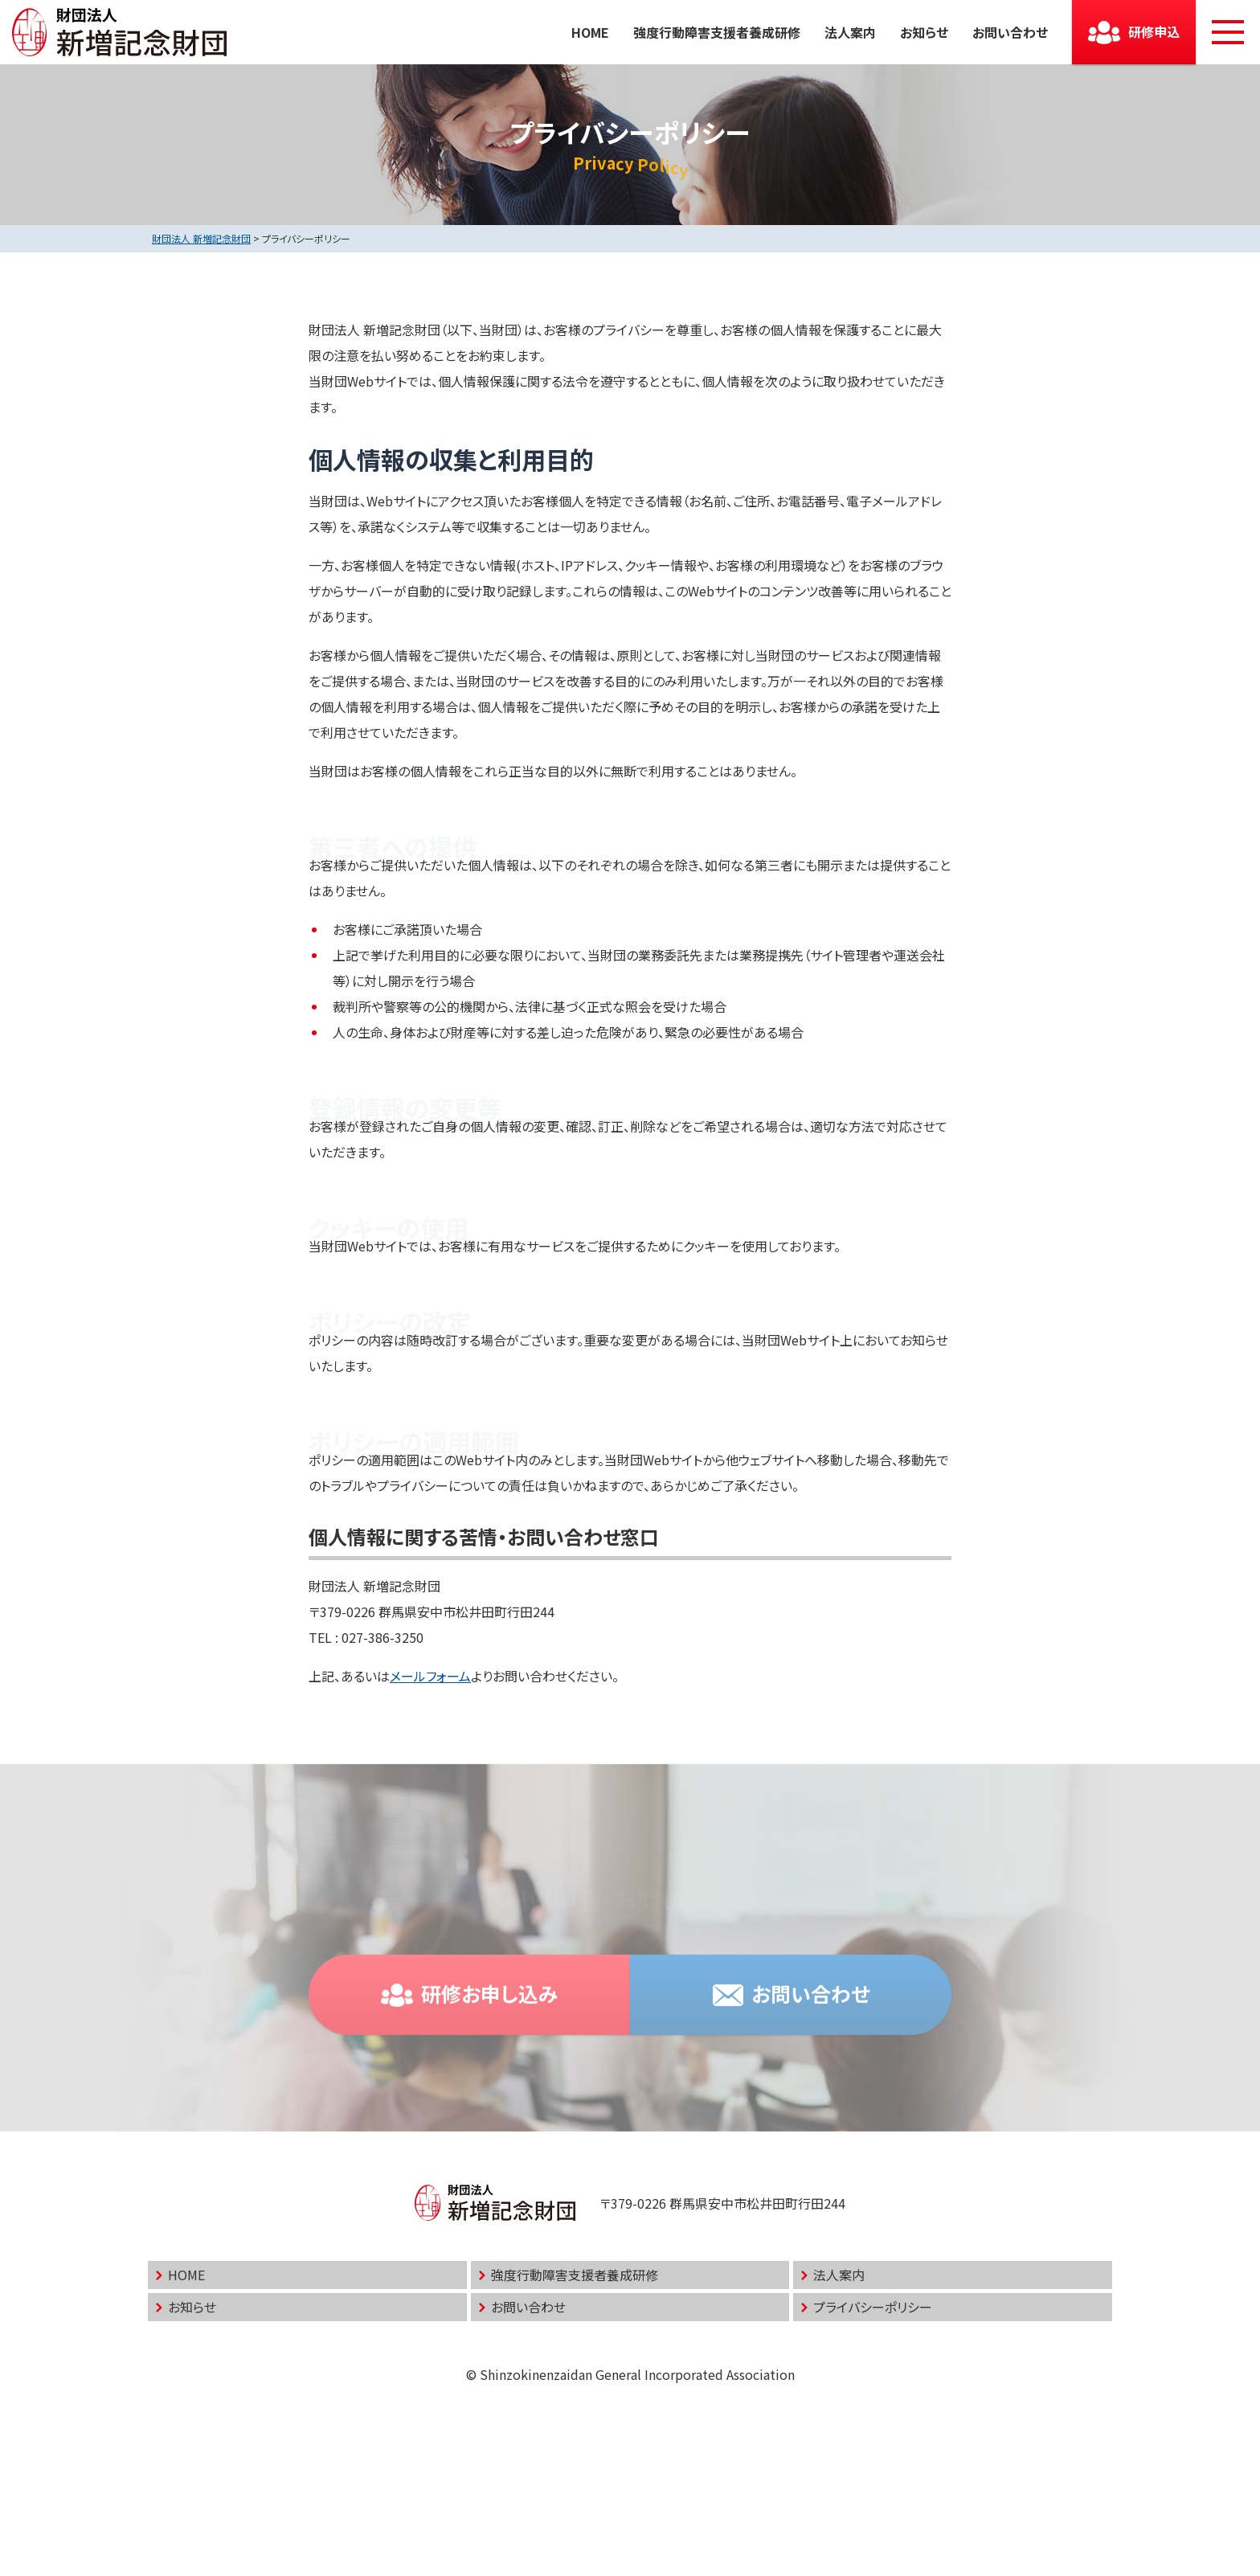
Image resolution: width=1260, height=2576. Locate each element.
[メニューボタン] (1228, 32)
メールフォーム (430, 1675)
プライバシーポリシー (872, 2306)
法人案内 (850, 32)
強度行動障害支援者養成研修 (716, 32)
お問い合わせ (1010, 32)
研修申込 (1154, 31)
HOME (590, 32)
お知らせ (924, 32)
